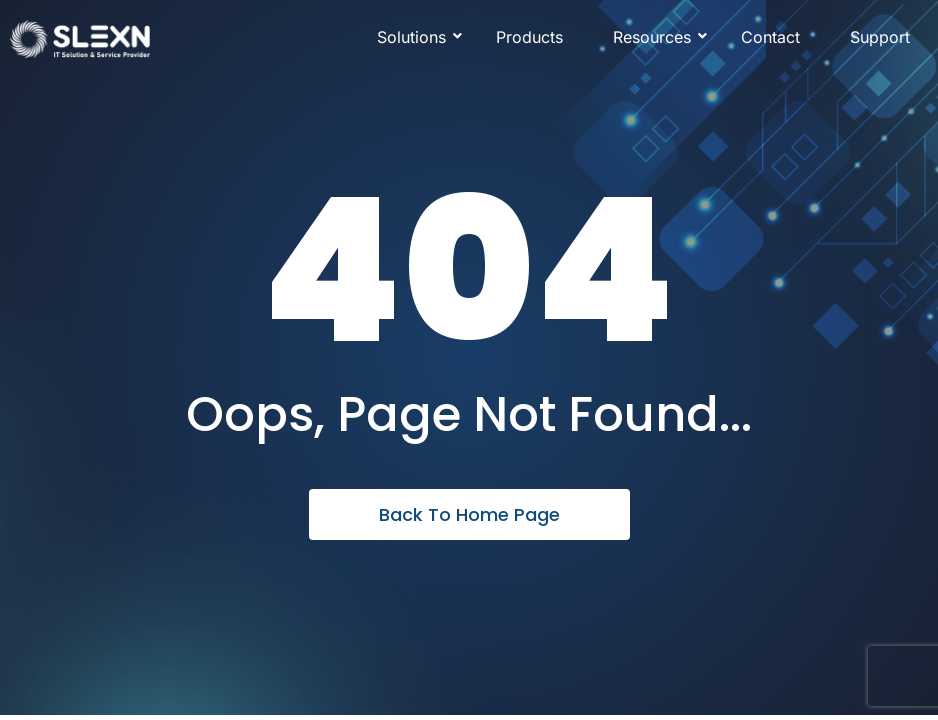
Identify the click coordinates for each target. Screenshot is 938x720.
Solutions (419, 37)
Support (880, 37)
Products (529, 37)
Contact (770, 37)
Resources (659, 37)
